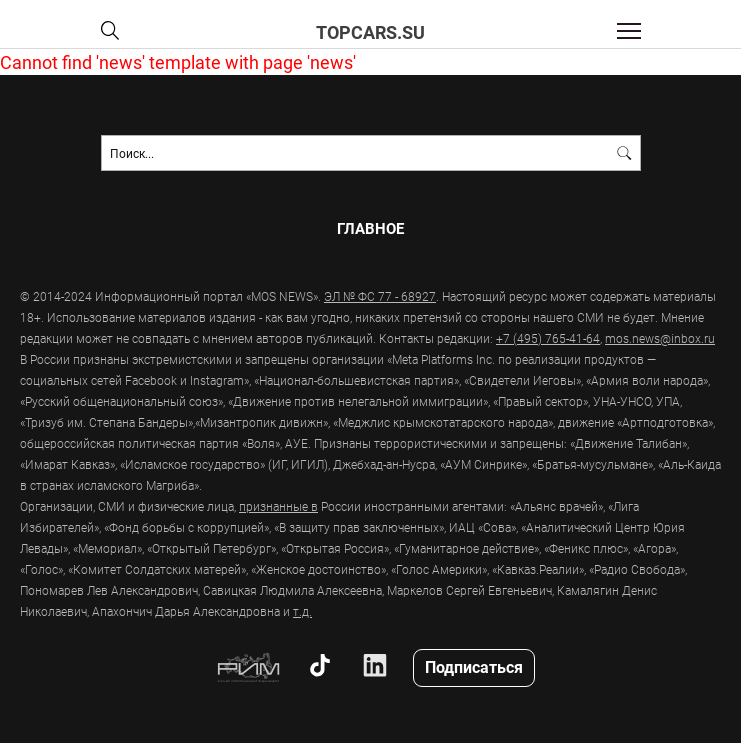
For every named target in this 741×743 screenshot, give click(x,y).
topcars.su (370, 32)
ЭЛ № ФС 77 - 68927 (380, 296)
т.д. (302, 611)
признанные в (278, 506)
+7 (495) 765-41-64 (548, 338)
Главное (370, 228)
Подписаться (474, 666)
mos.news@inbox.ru (660, 338)
